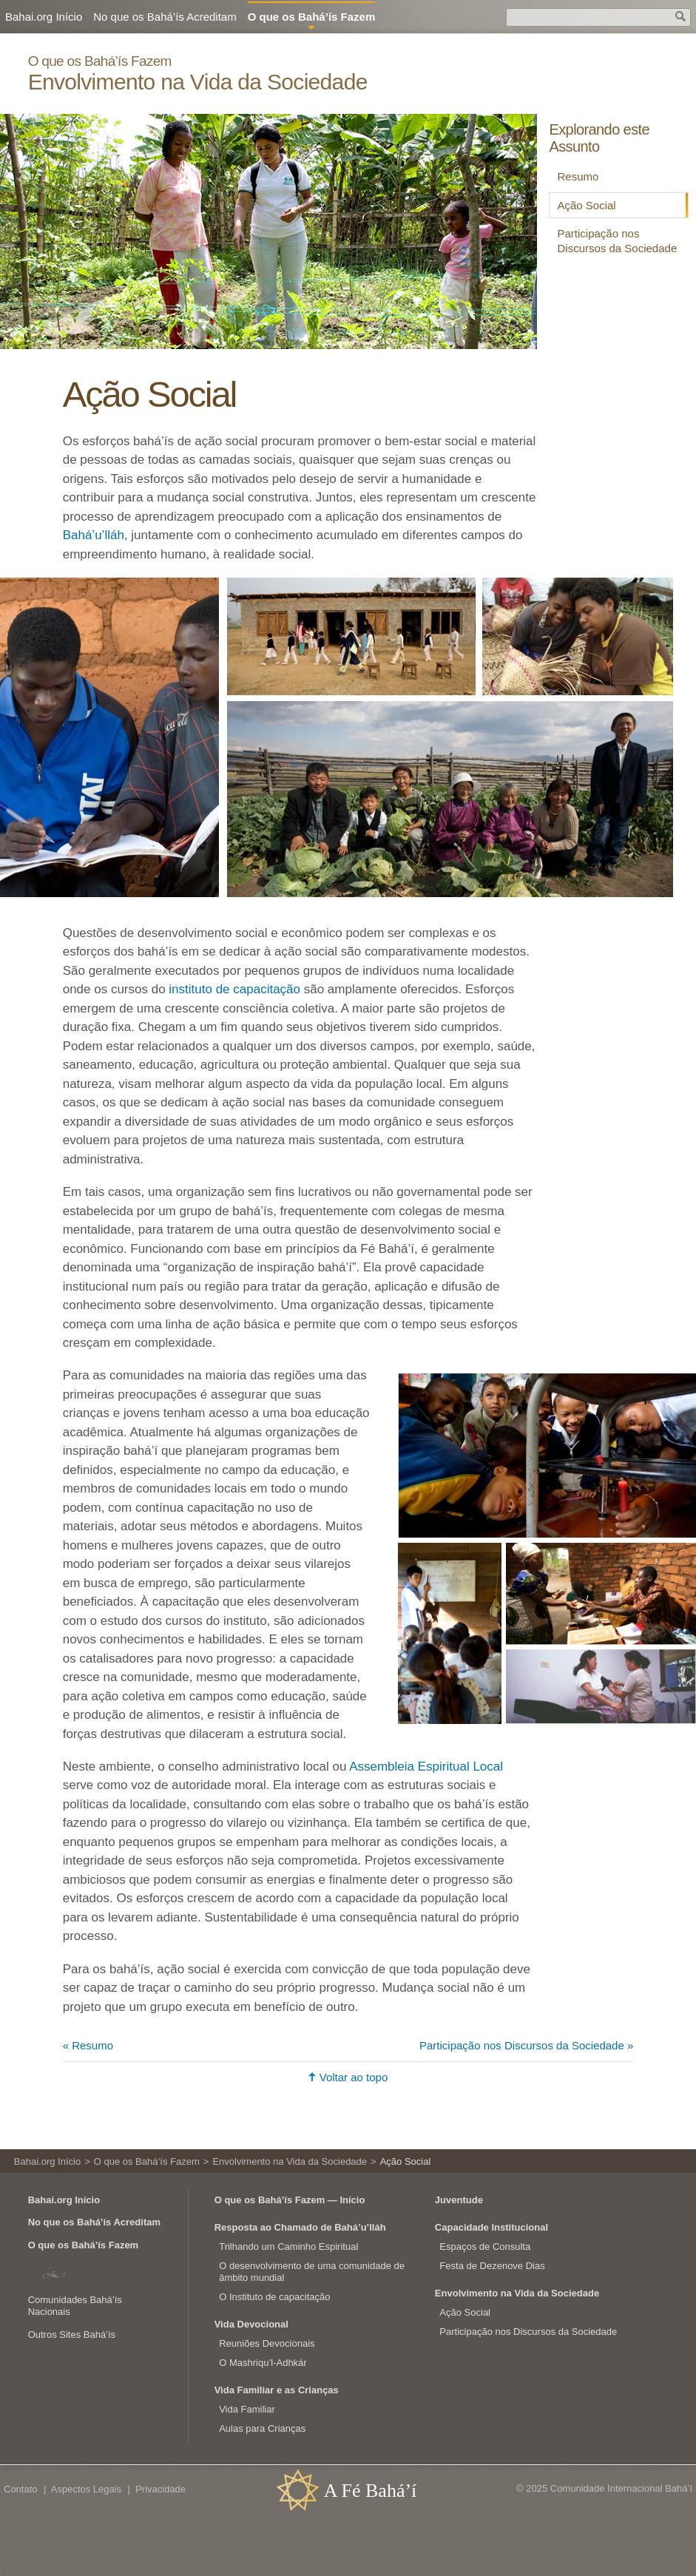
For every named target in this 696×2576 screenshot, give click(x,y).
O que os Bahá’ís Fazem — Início (289, 2199)
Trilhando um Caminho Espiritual (288, 2246)
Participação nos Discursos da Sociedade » (526, 2045)
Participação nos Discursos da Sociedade (617, 240)
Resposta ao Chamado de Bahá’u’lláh (300, 2227)
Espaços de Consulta (484, 2246)
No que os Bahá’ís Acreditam (164, 16)
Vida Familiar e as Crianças (276, 2390)
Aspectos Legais (86, 2489)
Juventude (459, 2199)
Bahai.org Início (43, 16)
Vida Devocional (251, 2324)
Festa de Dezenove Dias (491, 2265)
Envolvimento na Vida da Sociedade (198, 82)
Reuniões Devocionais (266, 2343)
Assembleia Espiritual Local (426, 1766)
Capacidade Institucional (491, 2227)
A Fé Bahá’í (370, 2490)
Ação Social (586, 205)
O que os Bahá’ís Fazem (100, 61)
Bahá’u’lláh (93, 535)
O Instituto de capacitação (274, 2296)
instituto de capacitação (234, 989)
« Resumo (88, 2045)
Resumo (577, 176)
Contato (21, 2489)
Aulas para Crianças (262, 2428)
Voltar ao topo (354, 2077)
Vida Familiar (247, 2409)
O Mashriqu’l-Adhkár (263, 2362)
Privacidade (160, 2489)
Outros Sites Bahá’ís (72, 2334)
